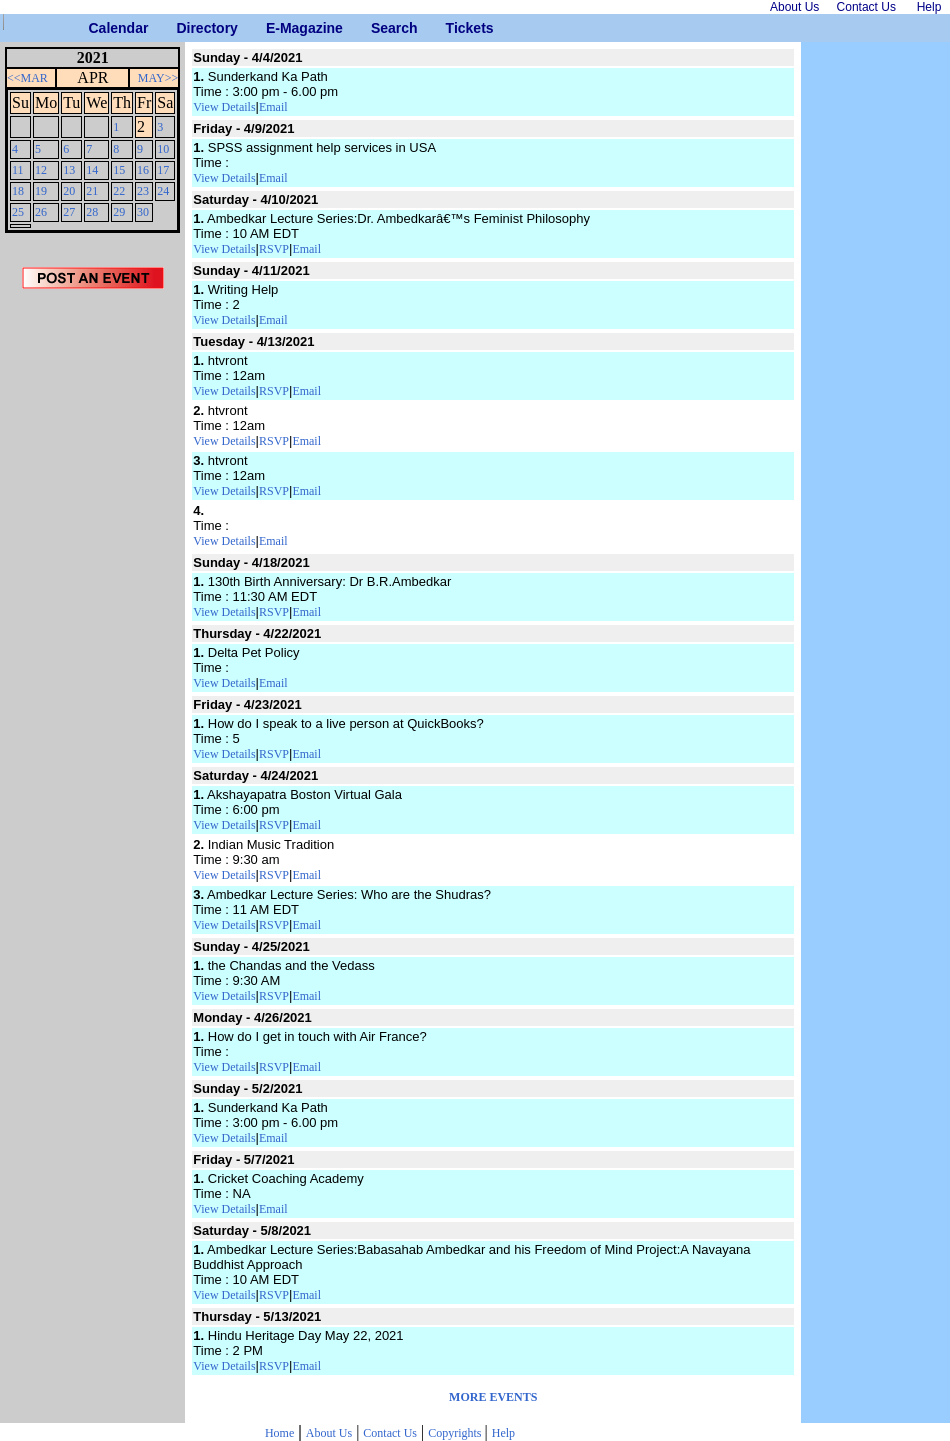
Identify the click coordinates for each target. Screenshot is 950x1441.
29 (119, 212)
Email (273, 107)
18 (18, 191)
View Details (224, 107)
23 (143, 191)
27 (69, 212)
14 (92, 170)
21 (92, 191)
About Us (329, 1433)
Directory (183, 28)
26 (41, 212)
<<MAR (27, 78)
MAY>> (158, 78)
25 (18, 212)
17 (163, 170)
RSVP (274, 249)
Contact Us (390, 1433)
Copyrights (456, 1433)
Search (378, 28)
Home (279, 1433)
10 (163, 149)
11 (18, 170)
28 (92, 212)
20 (69, 191)
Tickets (453, 28)
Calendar (96, 28)
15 (119, 170)
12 (41, 170)
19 (41, 191)
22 (119, 191)
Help (503, 1433)
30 (143, 212)
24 (163, 191)
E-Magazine (273, 28)
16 (143, 170)
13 (69, 170)
